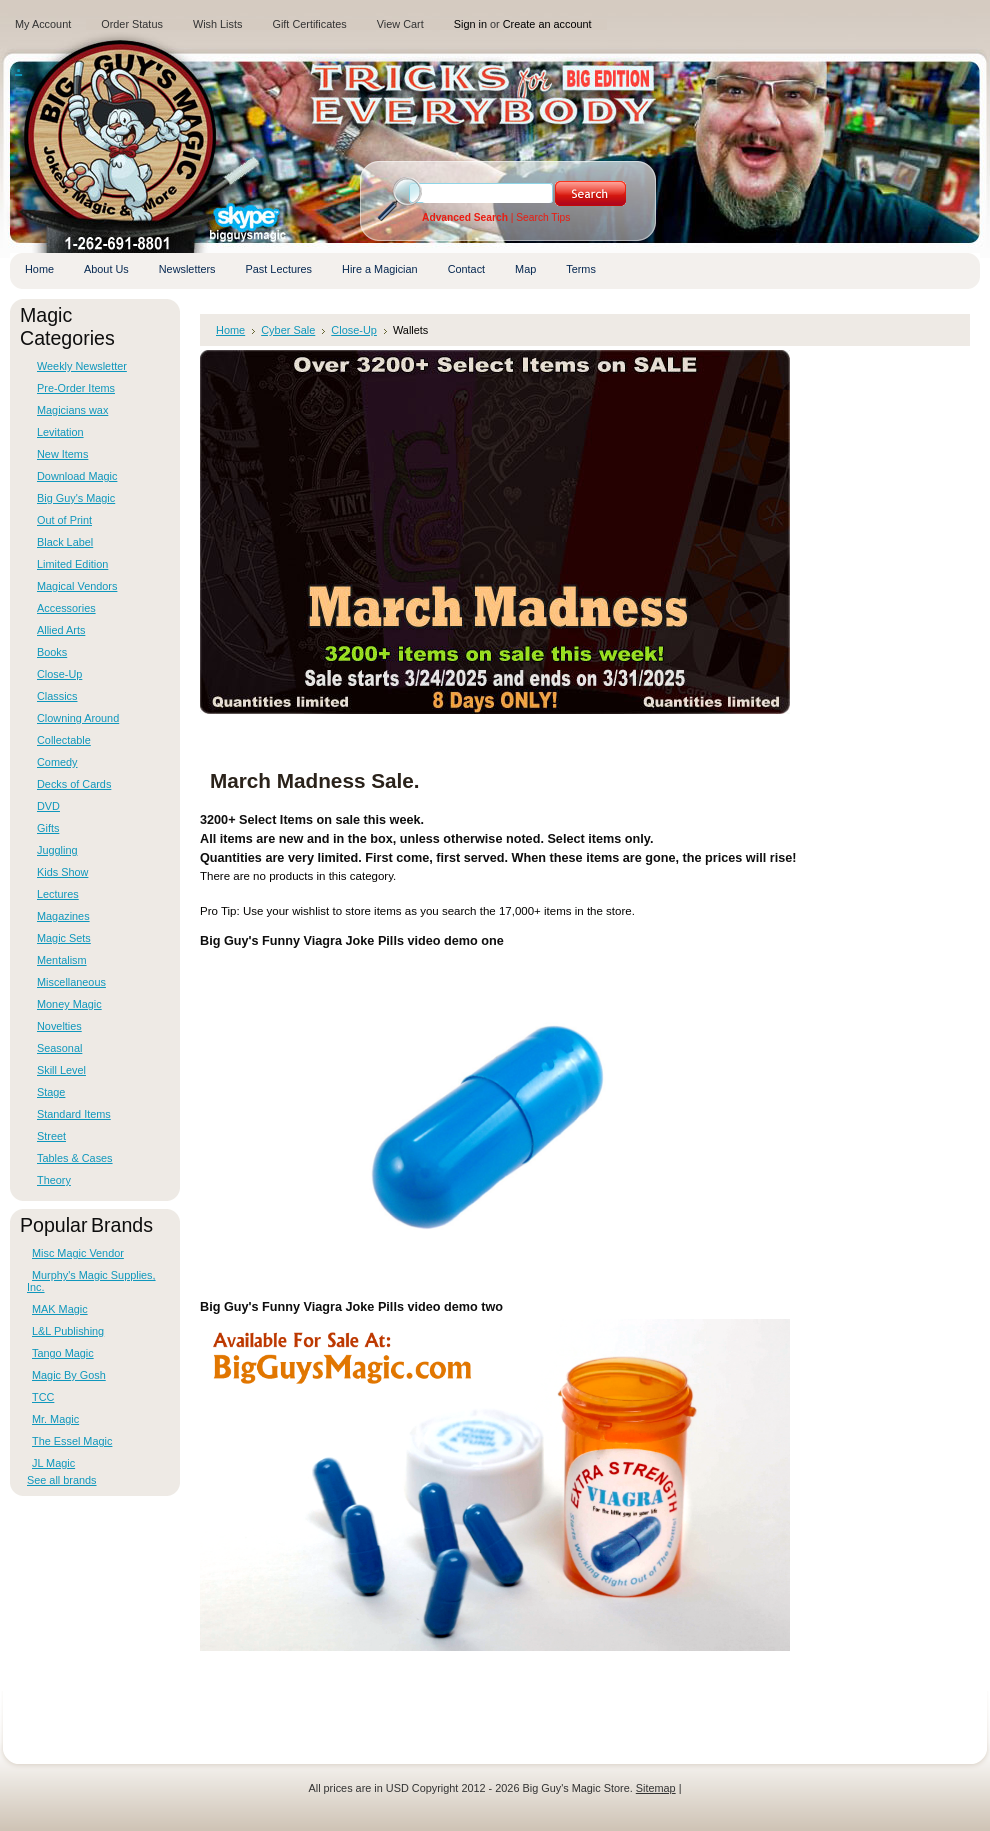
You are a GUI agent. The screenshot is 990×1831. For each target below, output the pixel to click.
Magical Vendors (77, 586)
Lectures (58, 894)
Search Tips (543, 217)
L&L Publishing (68, 1331)
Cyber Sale (288, 330)
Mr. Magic (55, 1419)
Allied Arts (61, 630)
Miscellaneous (71, 982)
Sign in (470, 24)
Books (52, 652)
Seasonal (59, 1048)
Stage (51, 1092)
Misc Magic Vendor (78, 1253)
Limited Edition (72, 564)
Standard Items (74, 1114)
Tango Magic (63, 1353)
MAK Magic (60, 1309)
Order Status (132, 24)
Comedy (57, 762)
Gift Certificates (309, 24)
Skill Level (61, 1070)
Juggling (57, 850)
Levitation (60, 432)
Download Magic (77, 476)
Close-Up (59, 674)
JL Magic (53, 1463)
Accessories (66, 608)
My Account (43, 24)
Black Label (65, 542)
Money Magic (69, 1004)
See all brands (62, 1480)
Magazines (63, 916)
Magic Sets (64, 938)
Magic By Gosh (69, 1375)
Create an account (547, 24)
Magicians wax (72, 410)
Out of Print (64, 520)
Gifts (48, 828)
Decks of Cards (74, 784)
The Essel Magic (72, 1441)
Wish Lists (218, 24)
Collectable (64, 740)
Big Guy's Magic (76, 498)
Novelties (59, 1026)
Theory (54, 1180)
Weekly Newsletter (82, 366)
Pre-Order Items (76, 388)
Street (51, 1136)
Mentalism (62, 960)
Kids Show (62, 872)
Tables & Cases (75, 1158)
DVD (48, 806)
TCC (43, 1397)
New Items (62, 454)
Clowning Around (78, 718)
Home (230, 330)
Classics (57, 696)
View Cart (400, 24)
